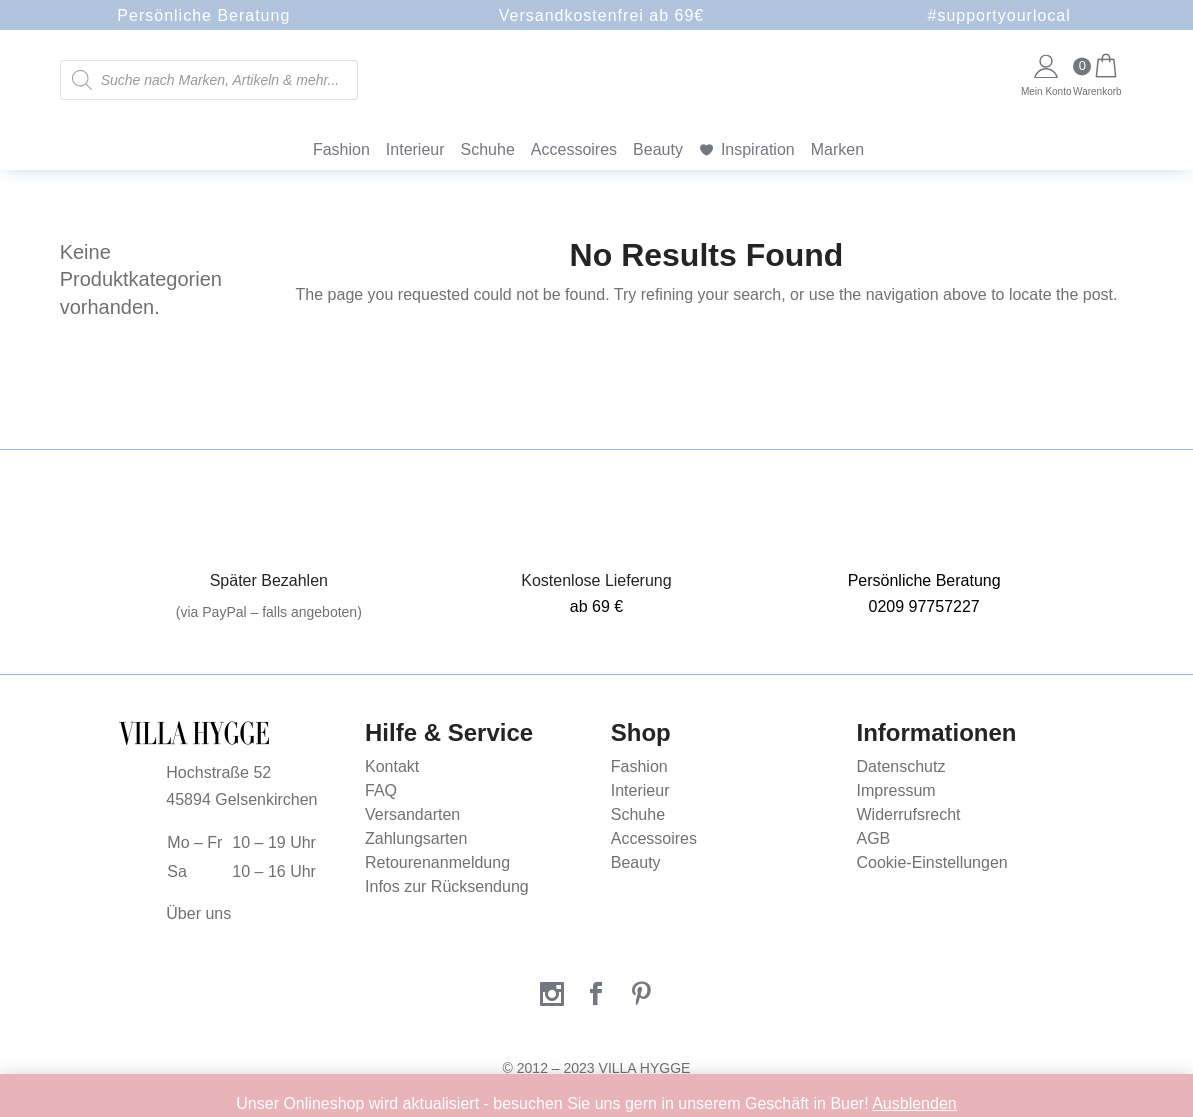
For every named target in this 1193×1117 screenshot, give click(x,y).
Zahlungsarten (416, 838)
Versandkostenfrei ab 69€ (601, 15)
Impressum (896, 790)
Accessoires (574, 149)
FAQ (381, 790)
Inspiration (758, 149)
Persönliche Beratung (203, 15)
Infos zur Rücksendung (447, 886)
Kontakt (392, 766)
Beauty (658, 149)
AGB (874, 838)
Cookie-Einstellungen (932, 862)
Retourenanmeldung (437, 862)
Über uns (198, 913)
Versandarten (412, 814)
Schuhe (488, 149)
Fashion (341, 149)
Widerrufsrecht (909, 814)
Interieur (415, 149)
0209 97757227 (924, 606)
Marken (837, 149)
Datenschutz (901, 766)
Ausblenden (914, 1103)
